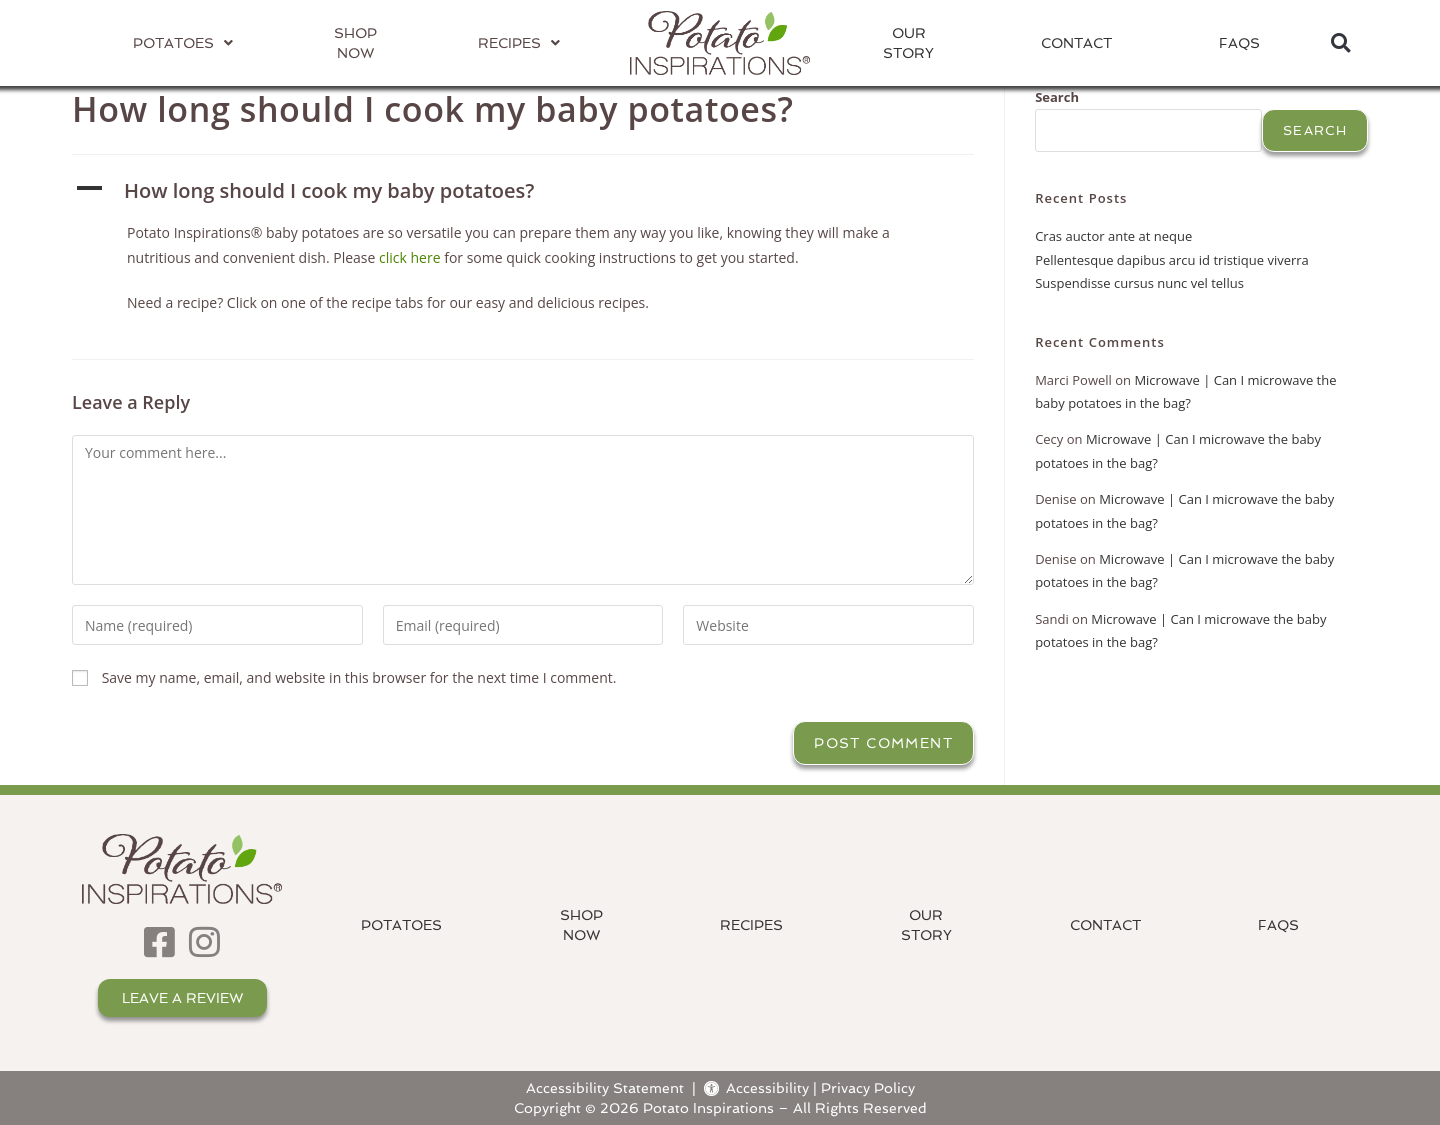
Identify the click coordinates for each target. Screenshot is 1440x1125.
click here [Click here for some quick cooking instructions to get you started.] (410, 257)
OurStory (908, 43)
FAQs (1239, 43)
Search (1057, 97)
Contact (1076, 43)
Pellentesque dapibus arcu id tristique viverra (1172, 260)
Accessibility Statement (605, 1087)
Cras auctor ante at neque (1113, 236)
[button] (1340, 43)
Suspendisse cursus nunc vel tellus (1139, 283)
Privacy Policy (868, 1087)
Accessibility (756, 1087)
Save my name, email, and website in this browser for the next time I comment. (359, 677)
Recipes (751, 925)
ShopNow (581, 925)
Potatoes (401, 925)
